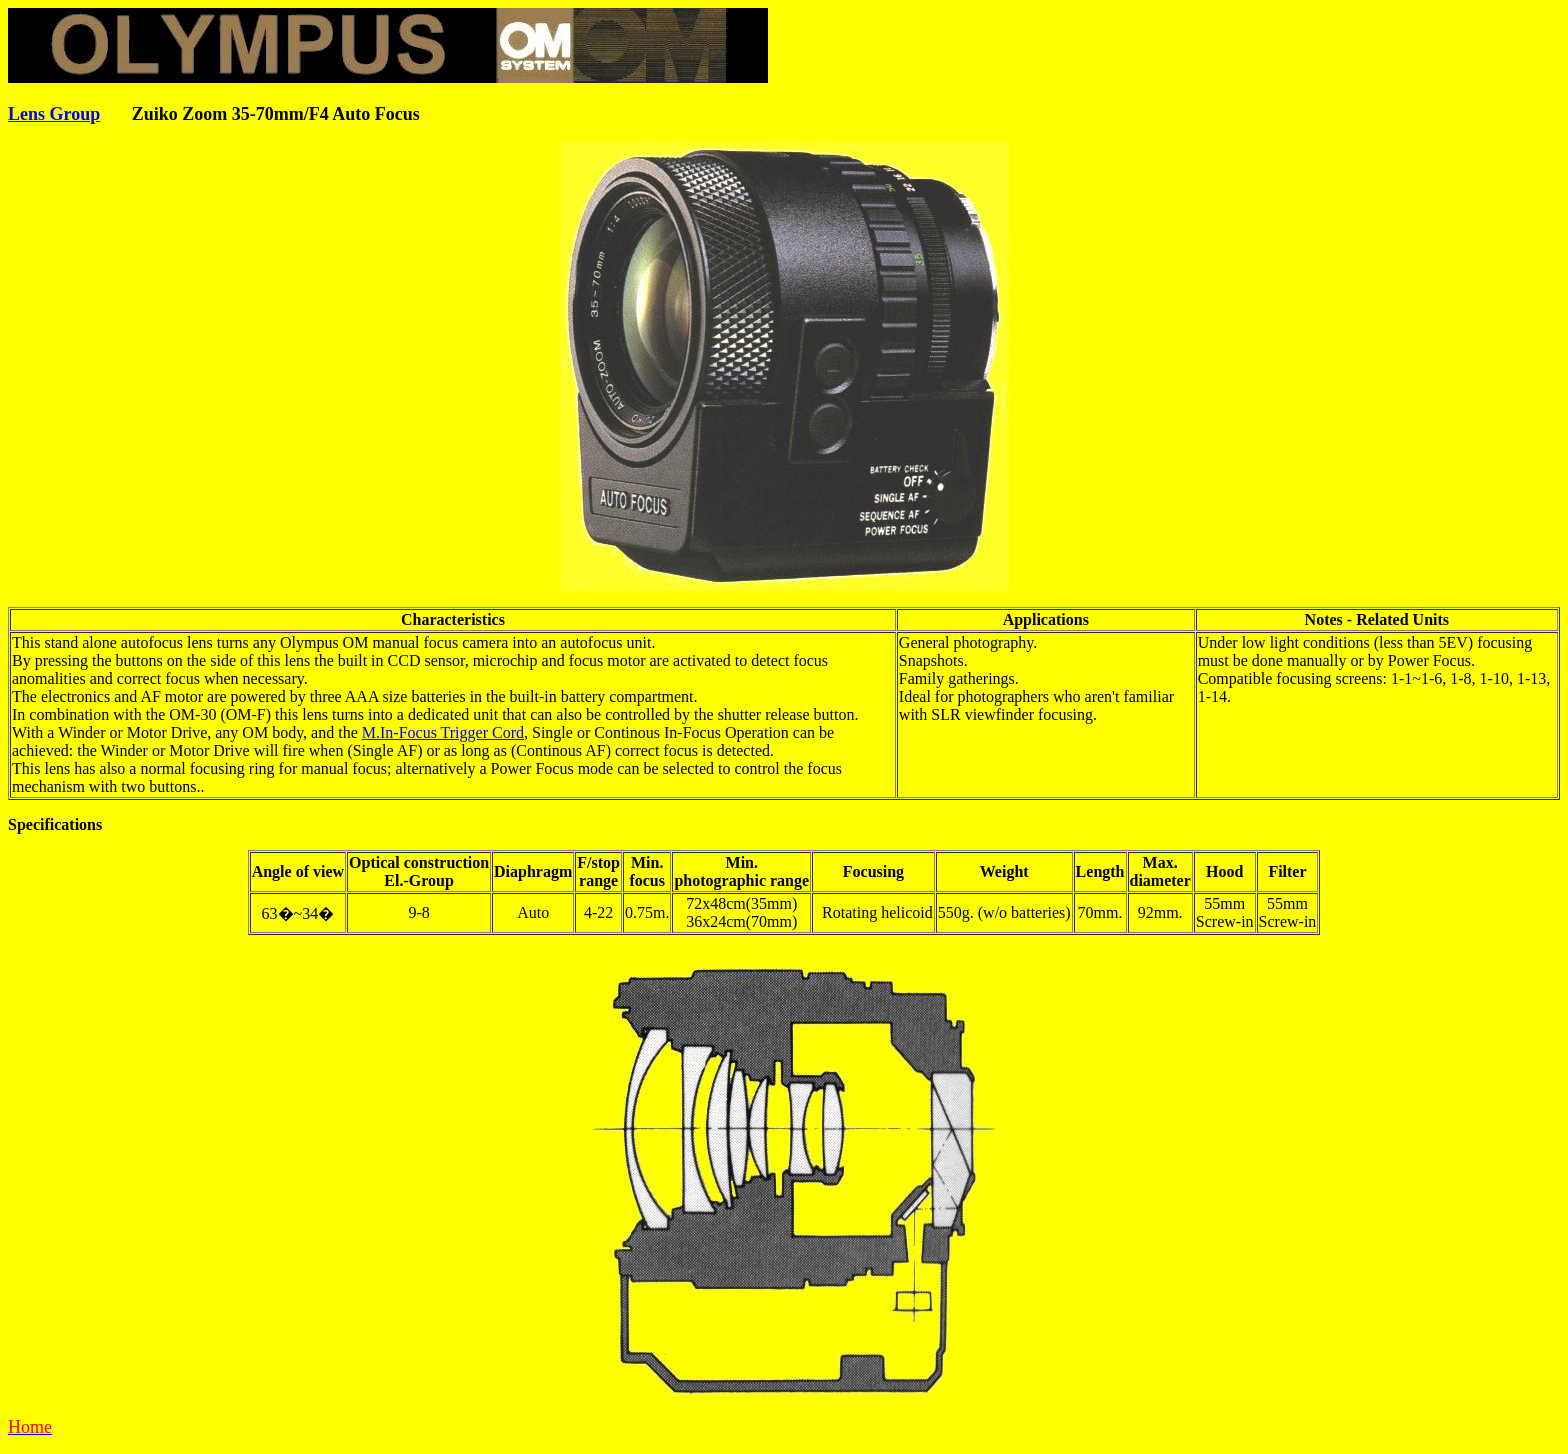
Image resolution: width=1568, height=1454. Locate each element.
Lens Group (54, 114)
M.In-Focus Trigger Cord (443, 732)
